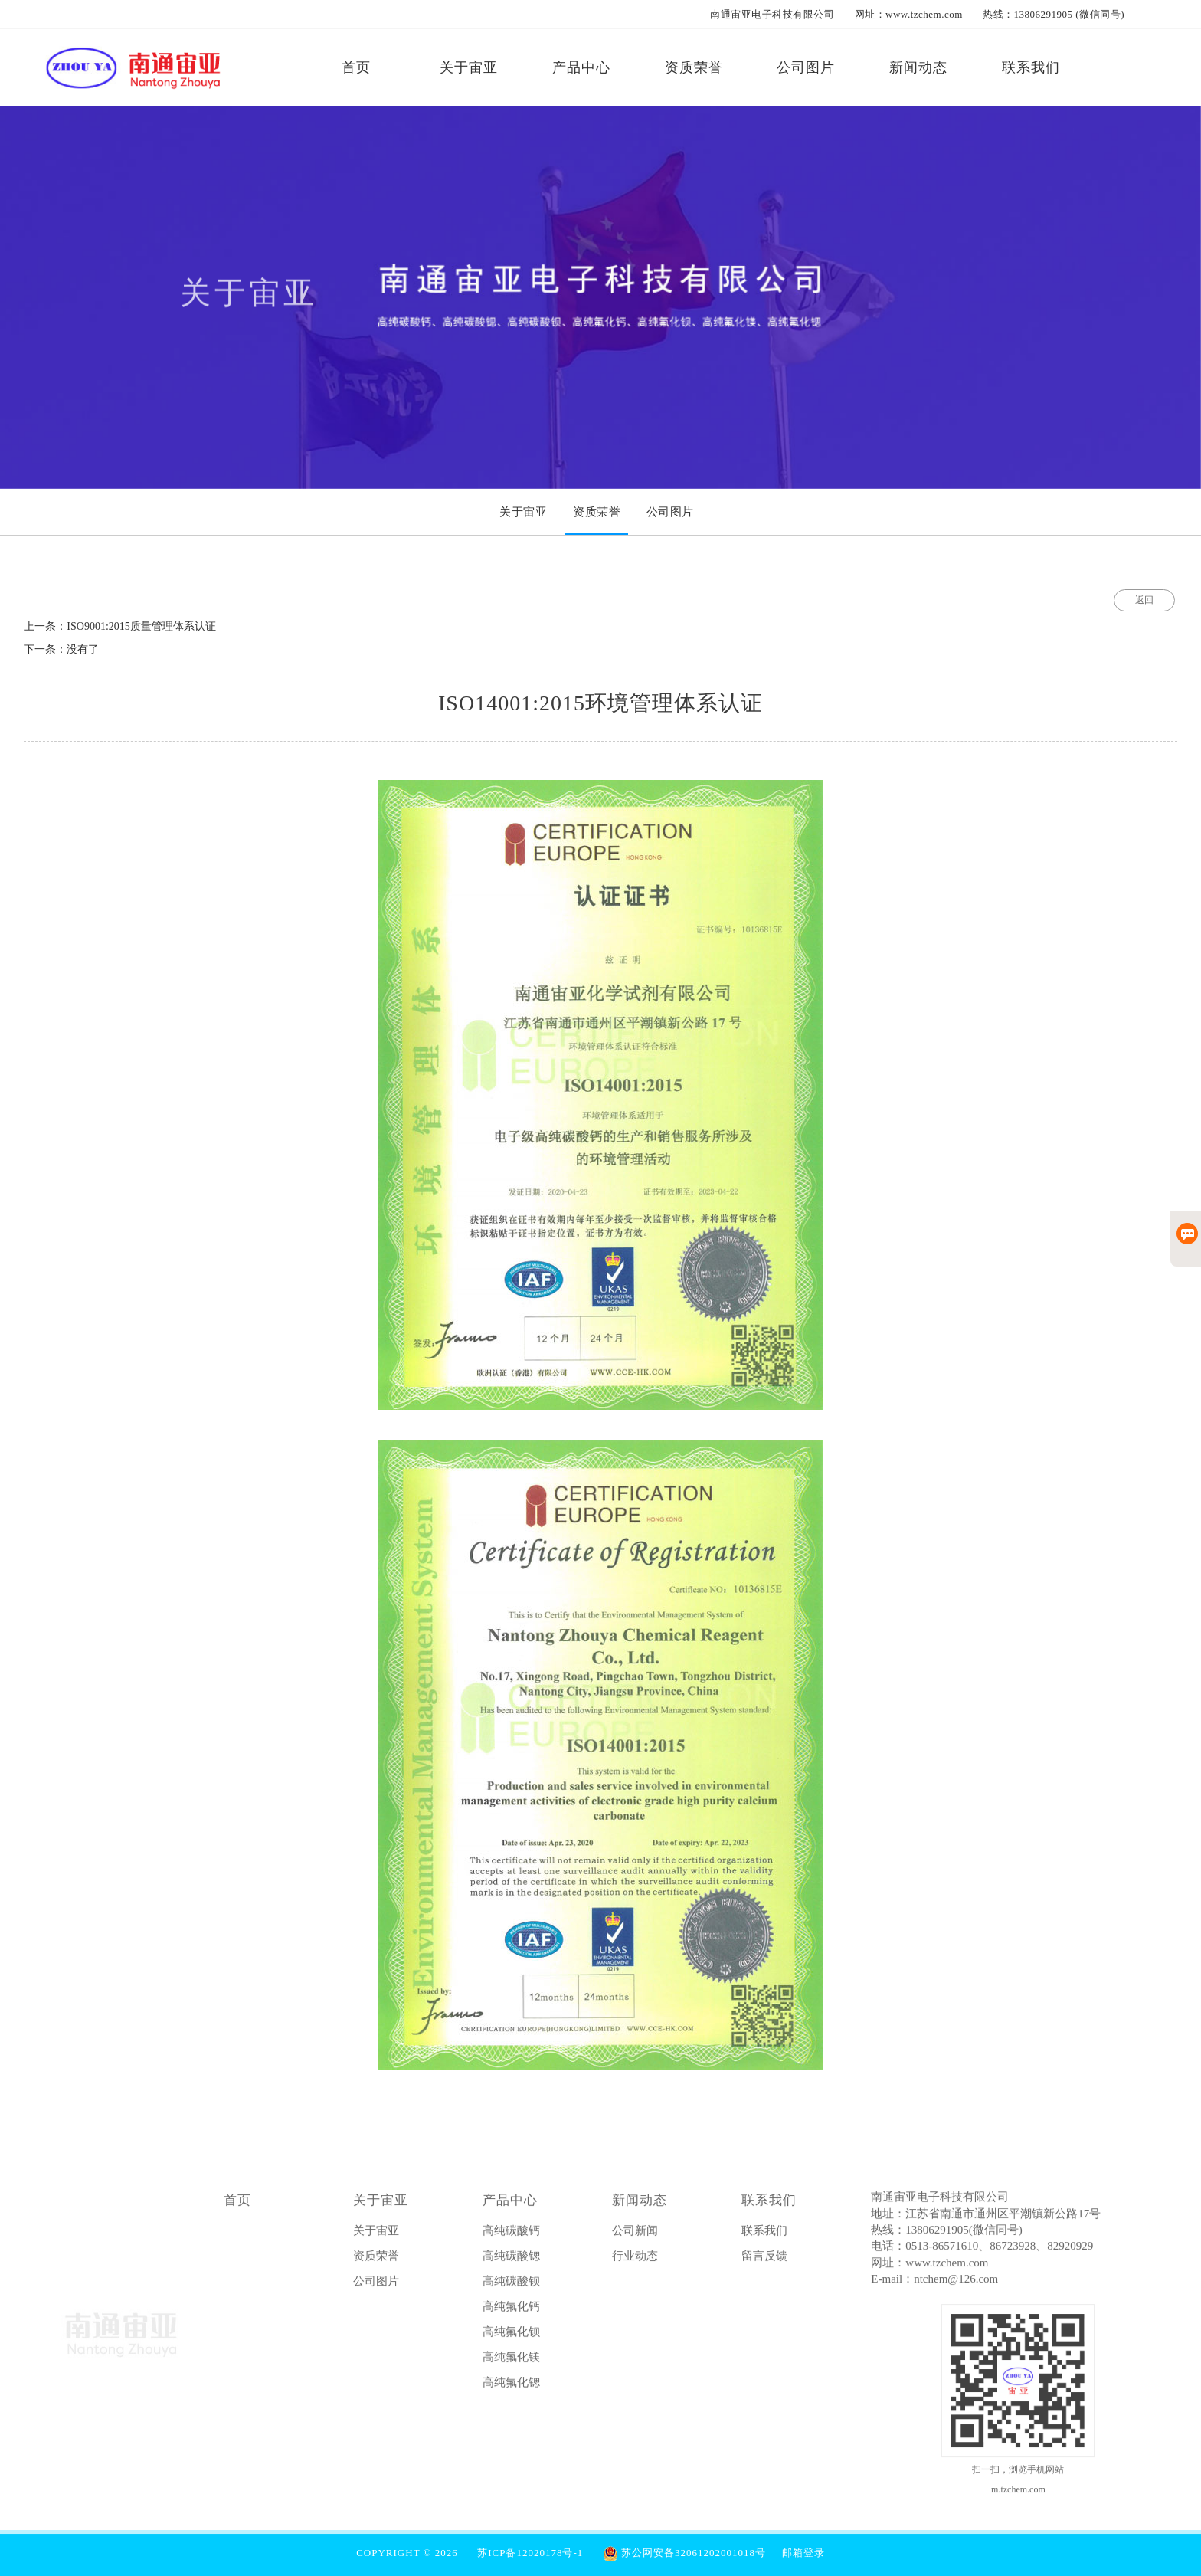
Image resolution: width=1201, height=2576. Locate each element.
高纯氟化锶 (511, 2387)
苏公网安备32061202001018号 (684, 2552)
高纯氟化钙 (511, 2311)
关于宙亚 (380, 2204)
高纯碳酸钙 (511, 2235)
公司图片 (376, 2285)
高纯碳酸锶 (511, 2260)
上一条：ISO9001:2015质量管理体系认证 (119, 626)
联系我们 (769, 2204)
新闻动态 (639, 2204)
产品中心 (510, 2204)
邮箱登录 (803, 2552)
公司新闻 (635, 2235)
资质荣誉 (376, 2260)
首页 (237, 2204)
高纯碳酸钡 (511, 2285)
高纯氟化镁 (511, 2361)
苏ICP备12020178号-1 (530, 2552)
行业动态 (635, 2260)
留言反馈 (764, 2260)
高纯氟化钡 (511, 2336)
